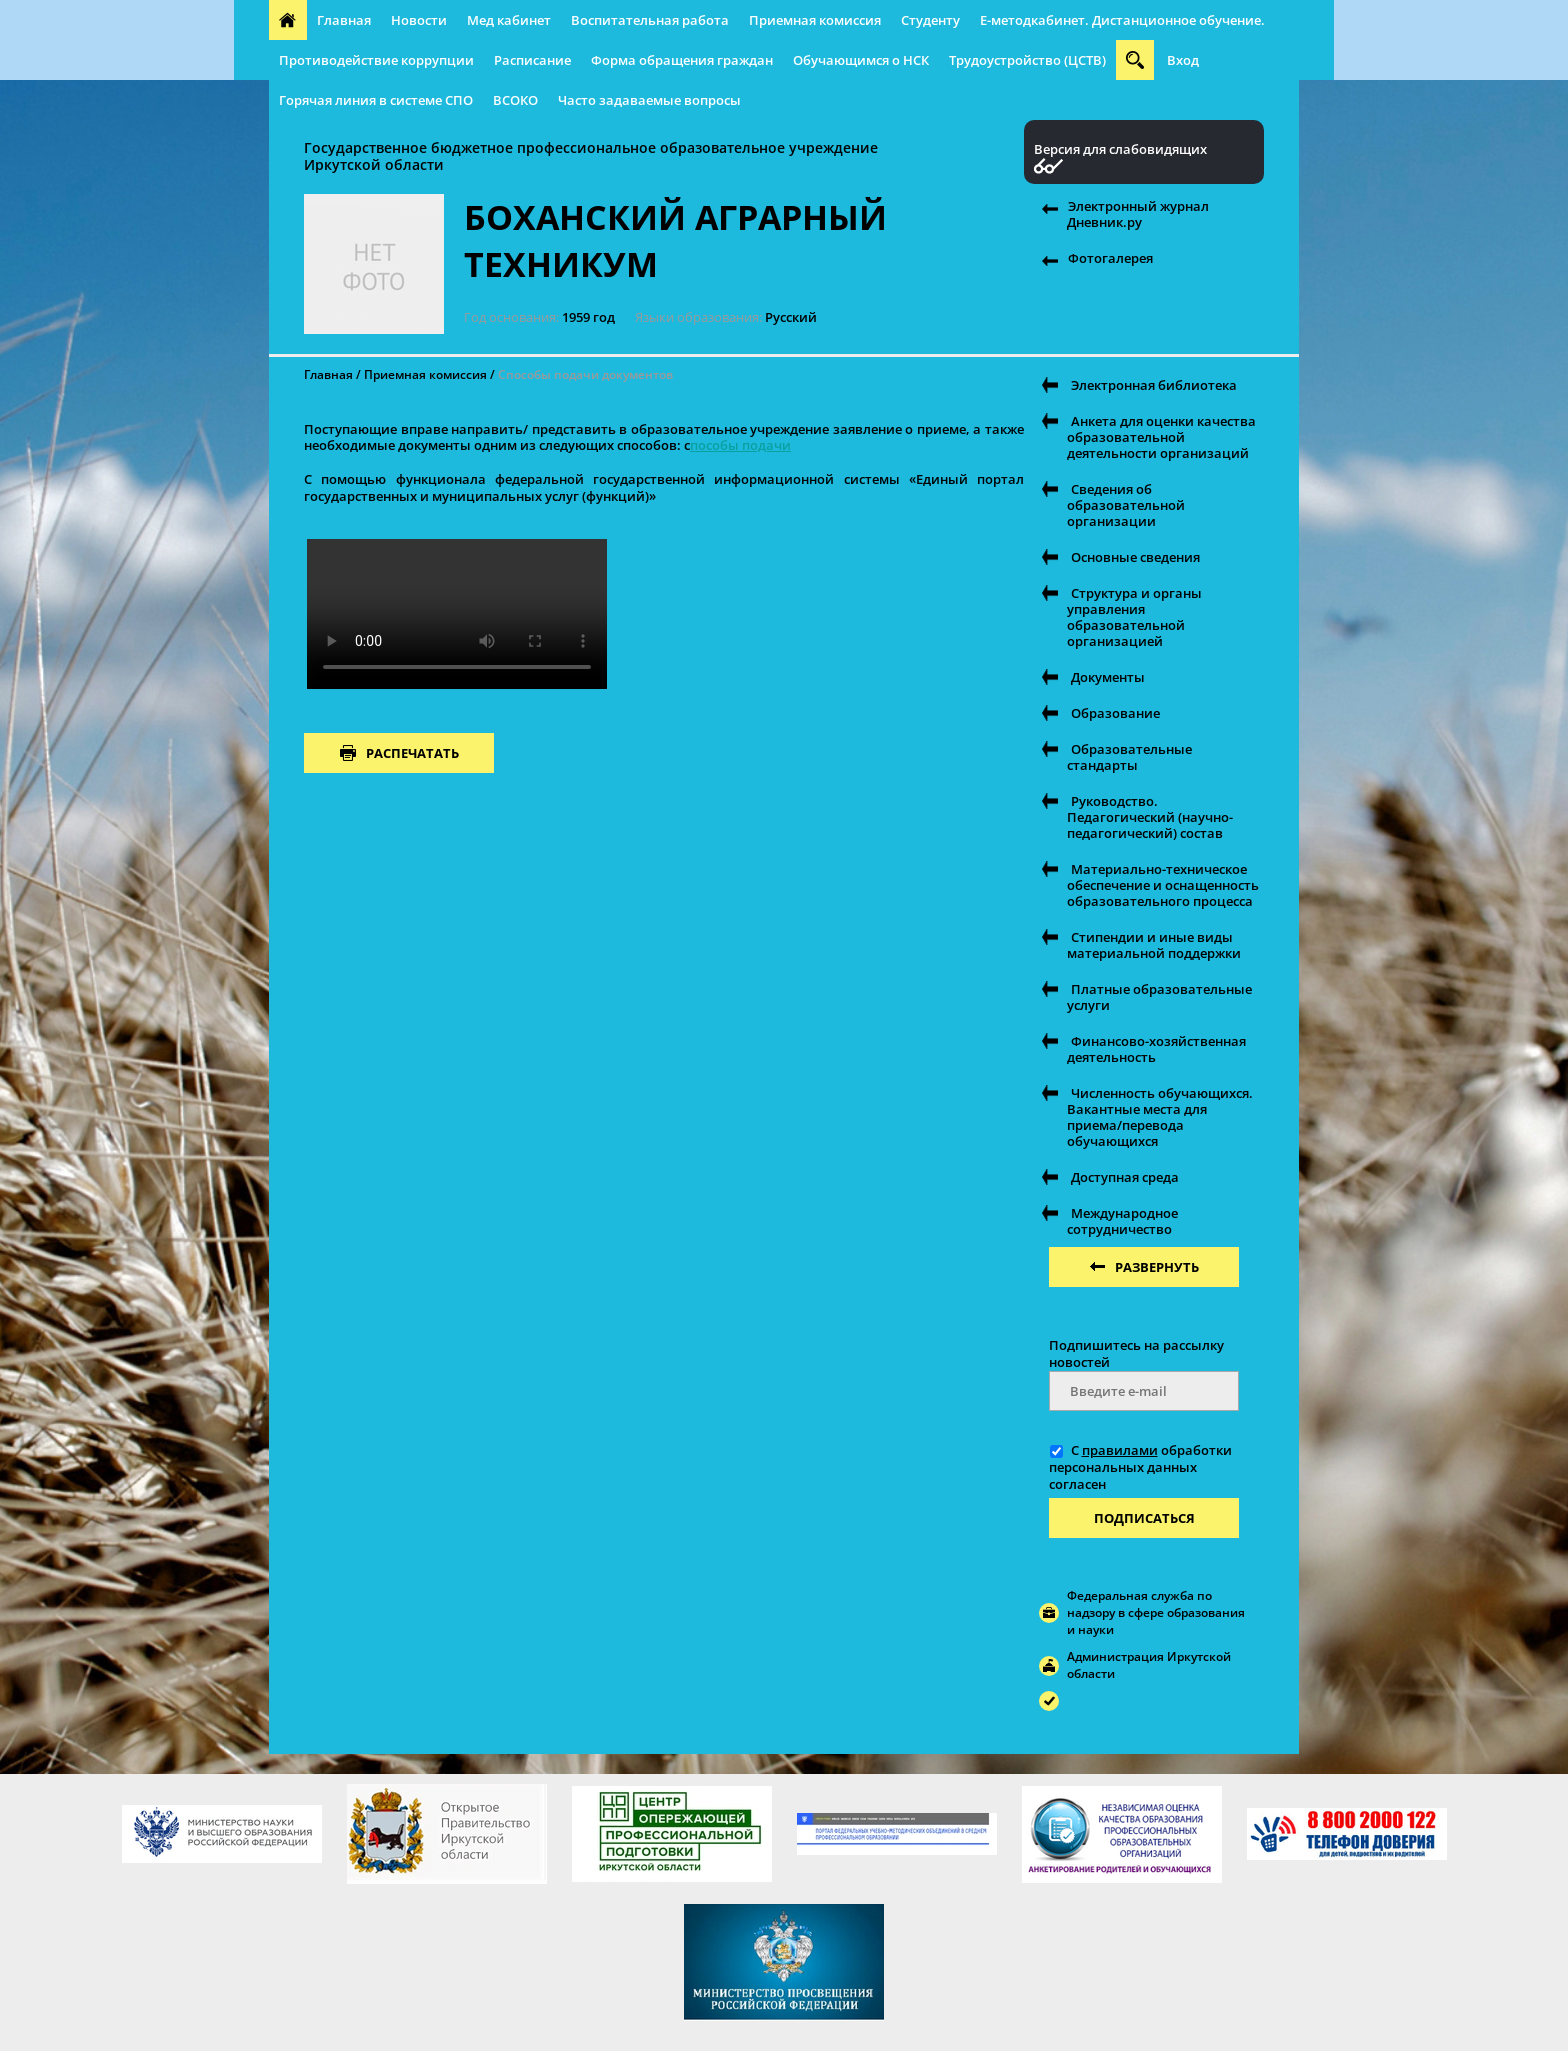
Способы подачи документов (585, 374)
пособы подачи (740, 445)
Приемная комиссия (815, 20)
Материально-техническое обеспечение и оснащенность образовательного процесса (1163, 885)
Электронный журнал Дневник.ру (1138, 214)
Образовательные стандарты (1129, 757)
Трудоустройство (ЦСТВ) (1027, 60)
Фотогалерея (1110, 258)
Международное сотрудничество (1122, 1221)
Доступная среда (1125, 1177)
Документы (1108, 677)
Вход (1183, 60)
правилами (1120, 1450)
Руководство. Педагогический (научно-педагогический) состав (1150, 817)
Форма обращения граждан (682, 60)
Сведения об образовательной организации (1126, 505)
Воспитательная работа (650, 20)
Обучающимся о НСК (861, 60)
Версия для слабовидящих (1120, 149)
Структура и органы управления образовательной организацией (1134, 617)
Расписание (532, 60)
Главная (344, 20)
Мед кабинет (509, 20)
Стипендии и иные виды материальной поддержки (1154, 945)
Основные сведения (1135, 557)
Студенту (930, 20)
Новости (419, 20)
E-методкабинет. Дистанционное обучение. (1122, 20)
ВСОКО (515, 100)
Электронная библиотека (1154, 385)
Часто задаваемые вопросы (649, 100)
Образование (1115, 713)
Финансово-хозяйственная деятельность (1156, 1049)
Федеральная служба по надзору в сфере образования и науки (1156, 1612)
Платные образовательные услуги (1159, 997)
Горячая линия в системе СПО (376, 100)
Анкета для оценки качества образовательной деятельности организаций (1161, 437)
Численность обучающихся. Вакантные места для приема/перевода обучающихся (1160, 1117)
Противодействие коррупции (376, 60)
